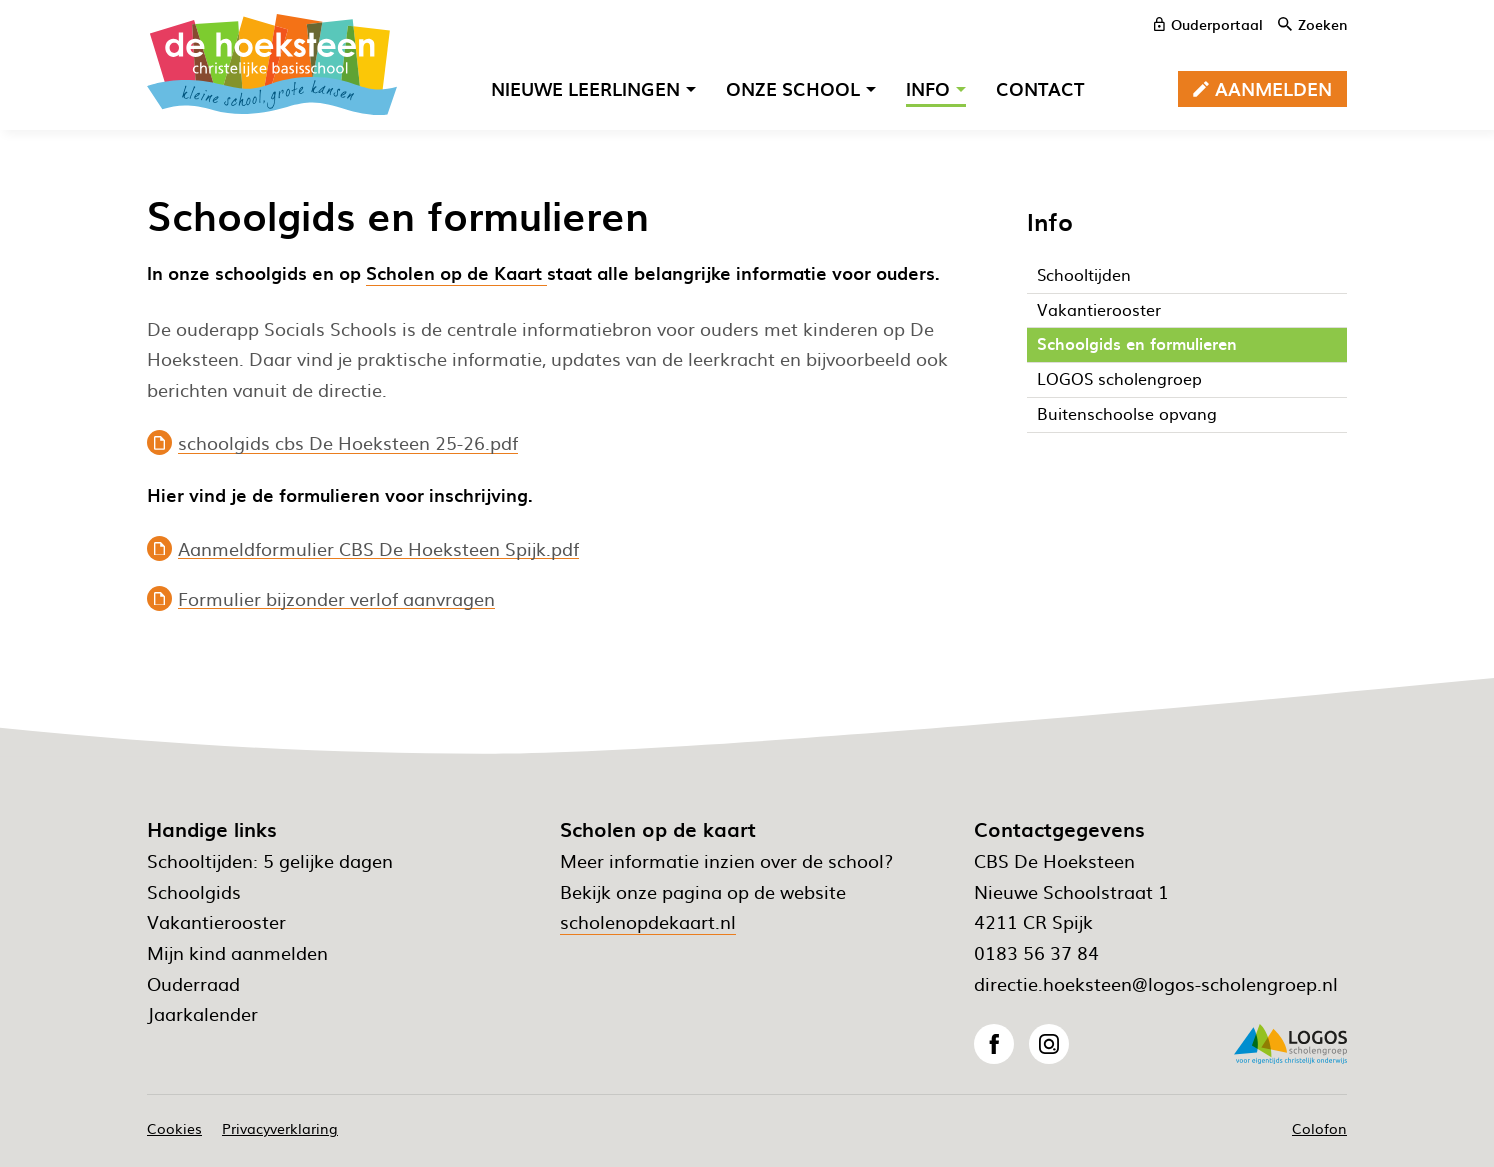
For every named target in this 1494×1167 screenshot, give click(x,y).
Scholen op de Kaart (456, 272)
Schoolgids (194, 891)
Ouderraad (193, 983)
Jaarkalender (202, 1013)
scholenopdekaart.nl (648, 921)
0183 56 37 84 (1036, 952)
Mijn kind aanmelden (237, 952)
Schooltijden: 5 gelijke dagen (270, 860)
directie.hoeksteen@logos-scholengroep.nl (1156, 983)
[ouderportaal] (1208, 24)
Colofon (1319, 1128)
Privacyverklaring (280, 1128)
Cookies (174, 1128)
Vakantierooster (216, 921)
